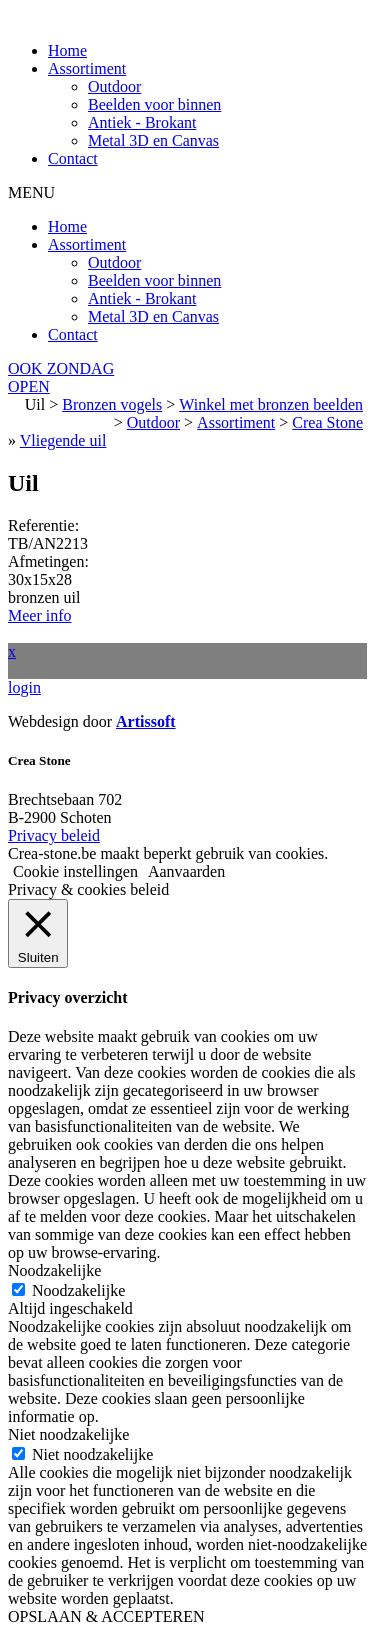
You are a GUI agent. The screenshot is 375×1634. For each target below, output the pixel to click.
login (24, 687)
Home (67, 50)
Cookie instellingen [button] (75, 871)
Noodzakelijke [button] (54, 1270)
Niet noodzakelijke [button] (68, 1434)
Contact (73, 158)
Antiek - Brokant (142, 122)
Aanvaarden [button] (186, 871)
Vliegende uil (63, 440)
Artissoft (146, 721)
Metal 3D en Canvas (153, 140)
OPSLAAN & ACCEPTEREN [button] (106, 1616)
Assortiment (87, 68)
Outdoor (114, 86)
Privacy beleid (54, 835)
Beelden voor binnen (154, 104)
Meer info (40, 615)
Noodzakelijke (78, 1290)
